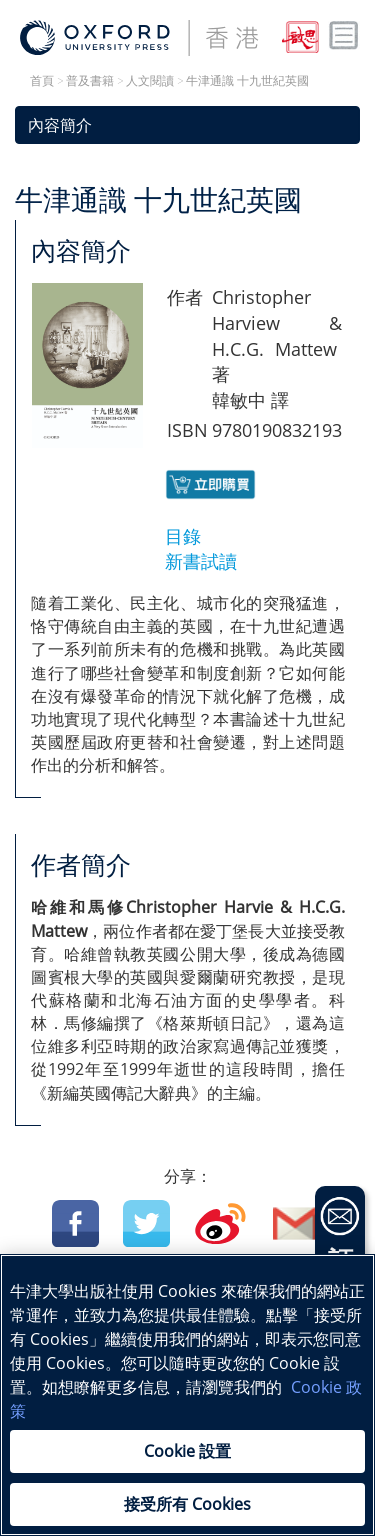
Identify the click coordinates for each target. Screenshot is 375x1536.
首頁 (42, 81)
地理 (195, 1349)
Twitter (146, 1223)
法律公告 (39, 1464)
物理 (86, 1349)
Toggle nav (344, 36)
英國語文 (177, 1323)
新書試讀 (201, 561)
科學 (300, 1323)
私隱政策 (265, 1464)
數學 (245, 1323)
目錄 (183, 536)
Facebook (75, 1223)
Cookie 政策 (151, 1464)
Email (296, 1223)
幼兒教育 (263, 1349)
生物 (140, 1349)
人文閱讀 (150, 81)
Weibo (220, 1223)
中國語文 (94, 1323)
